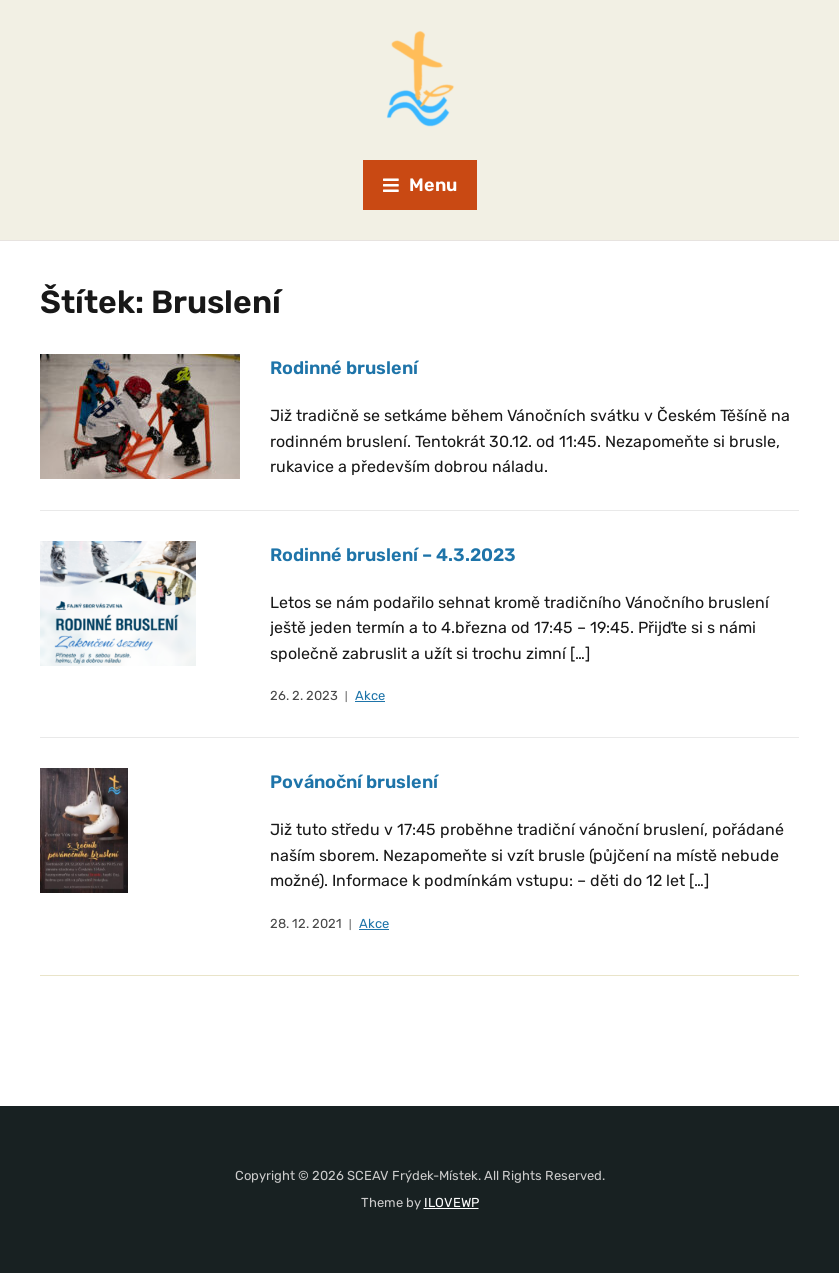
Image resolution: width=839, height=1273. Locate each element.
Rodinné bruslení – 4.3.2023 (393, 555)
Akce (370, 695)
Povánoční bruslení (354, 782)
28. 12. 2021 (306, 923)
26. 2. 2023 (304, 695)
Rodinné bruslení (344, 368)
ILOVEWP (451, 1202)
